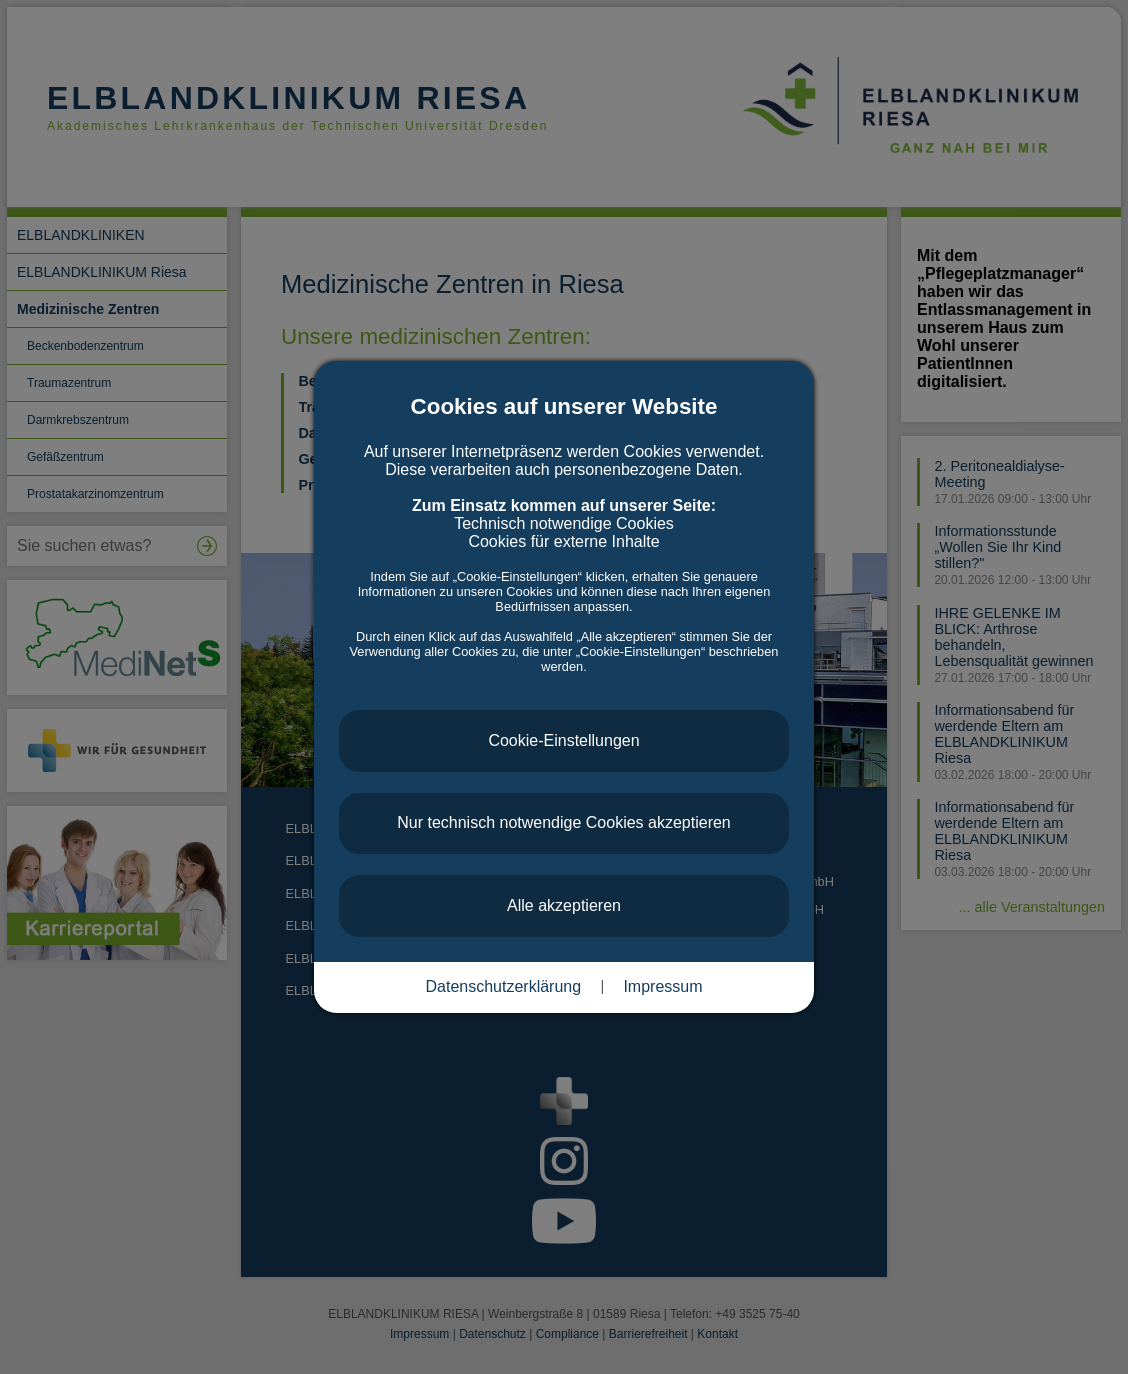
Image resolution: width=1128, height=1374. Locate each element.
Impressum (662, 986)
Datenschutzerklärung (503, 986)
